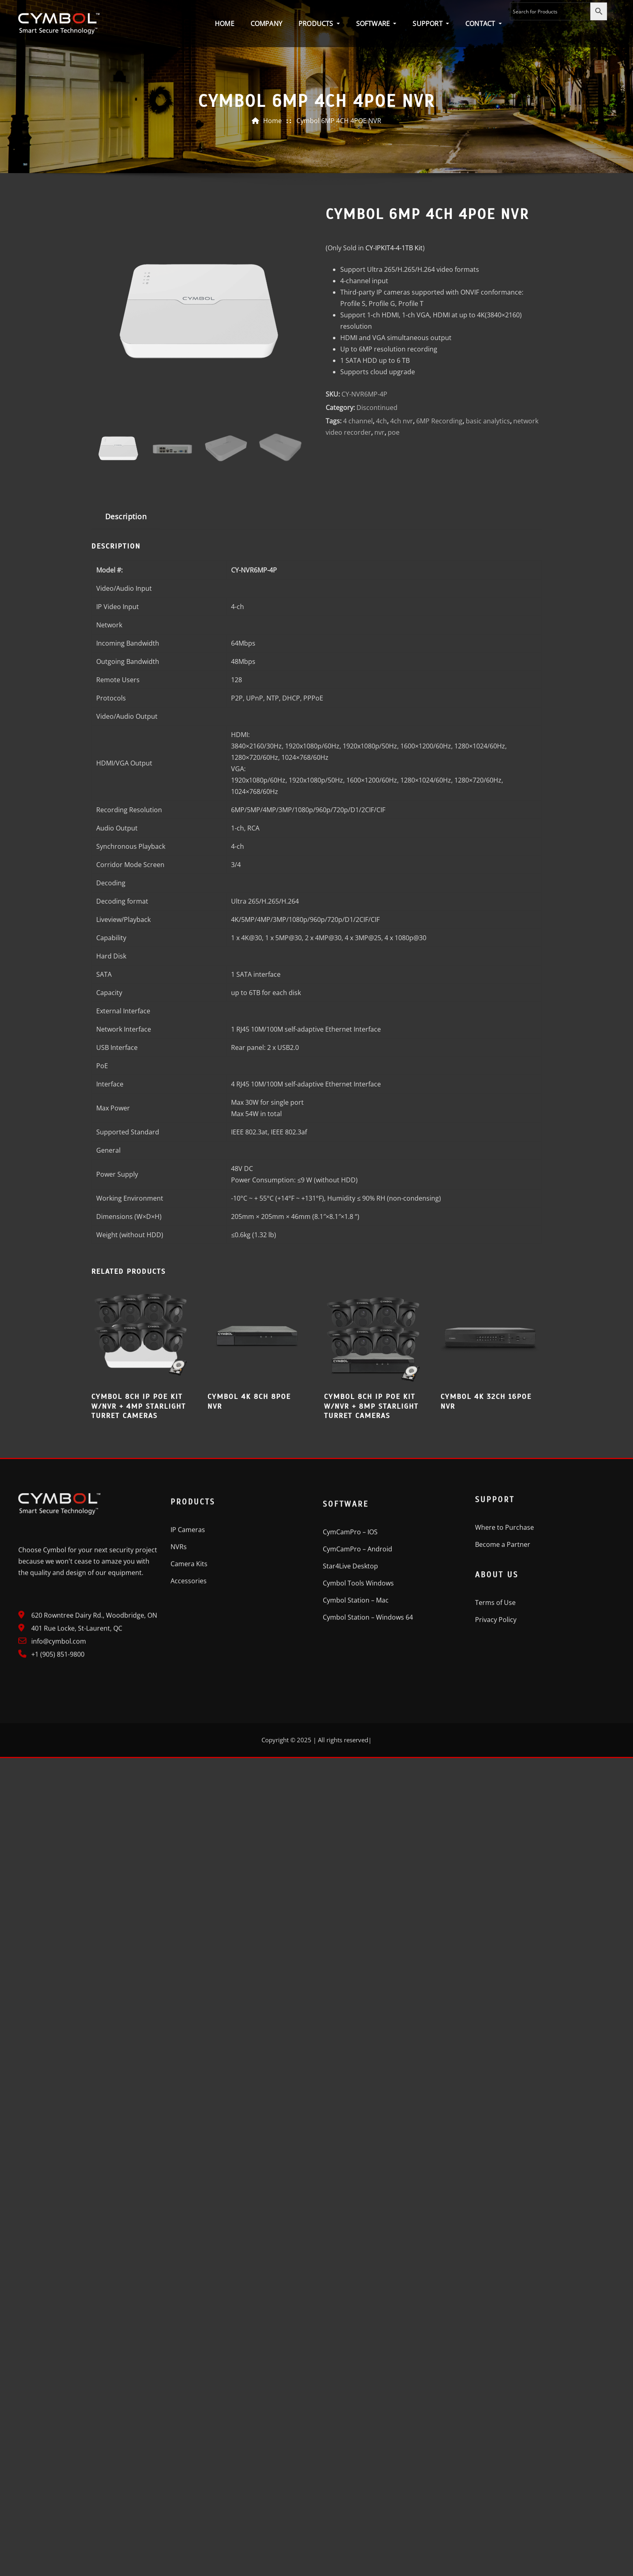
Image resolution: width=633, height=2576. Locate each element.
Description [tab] (126, 688)
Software (376, 23)
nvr (379, 604)
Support (431, 23)
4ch (381, 593)
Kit (394, 420)
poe (394, 604)
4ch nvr (401, 593)
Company (266, 23)
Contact (483, 23)
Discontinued (377, 579)
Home (224, 23)
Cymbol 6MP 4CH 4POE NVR (338, 125)
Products (319, 23)
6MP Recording (439, 593)
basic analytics (488, 593)
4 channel (358, 593)
